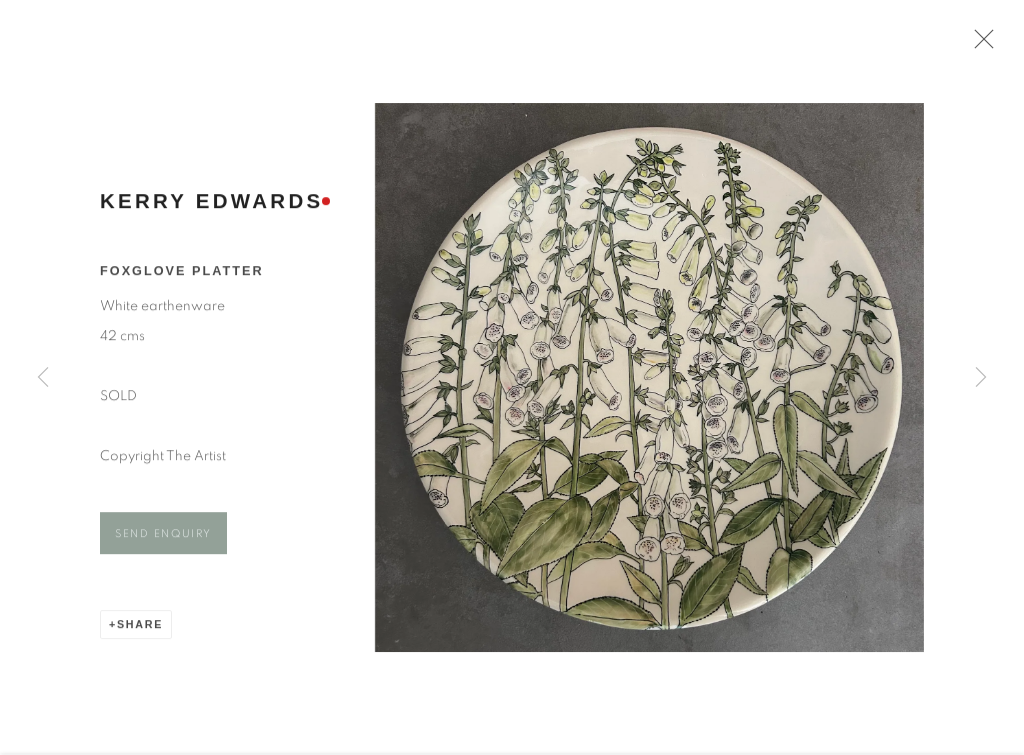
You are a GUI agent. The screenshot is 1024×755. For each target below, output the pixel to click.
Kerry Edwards (211, 205)
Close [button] (980, 45)
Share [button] (140, 629)
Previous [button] (43, 377)
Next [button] (981, 377)
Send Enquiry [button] (163, 538)
